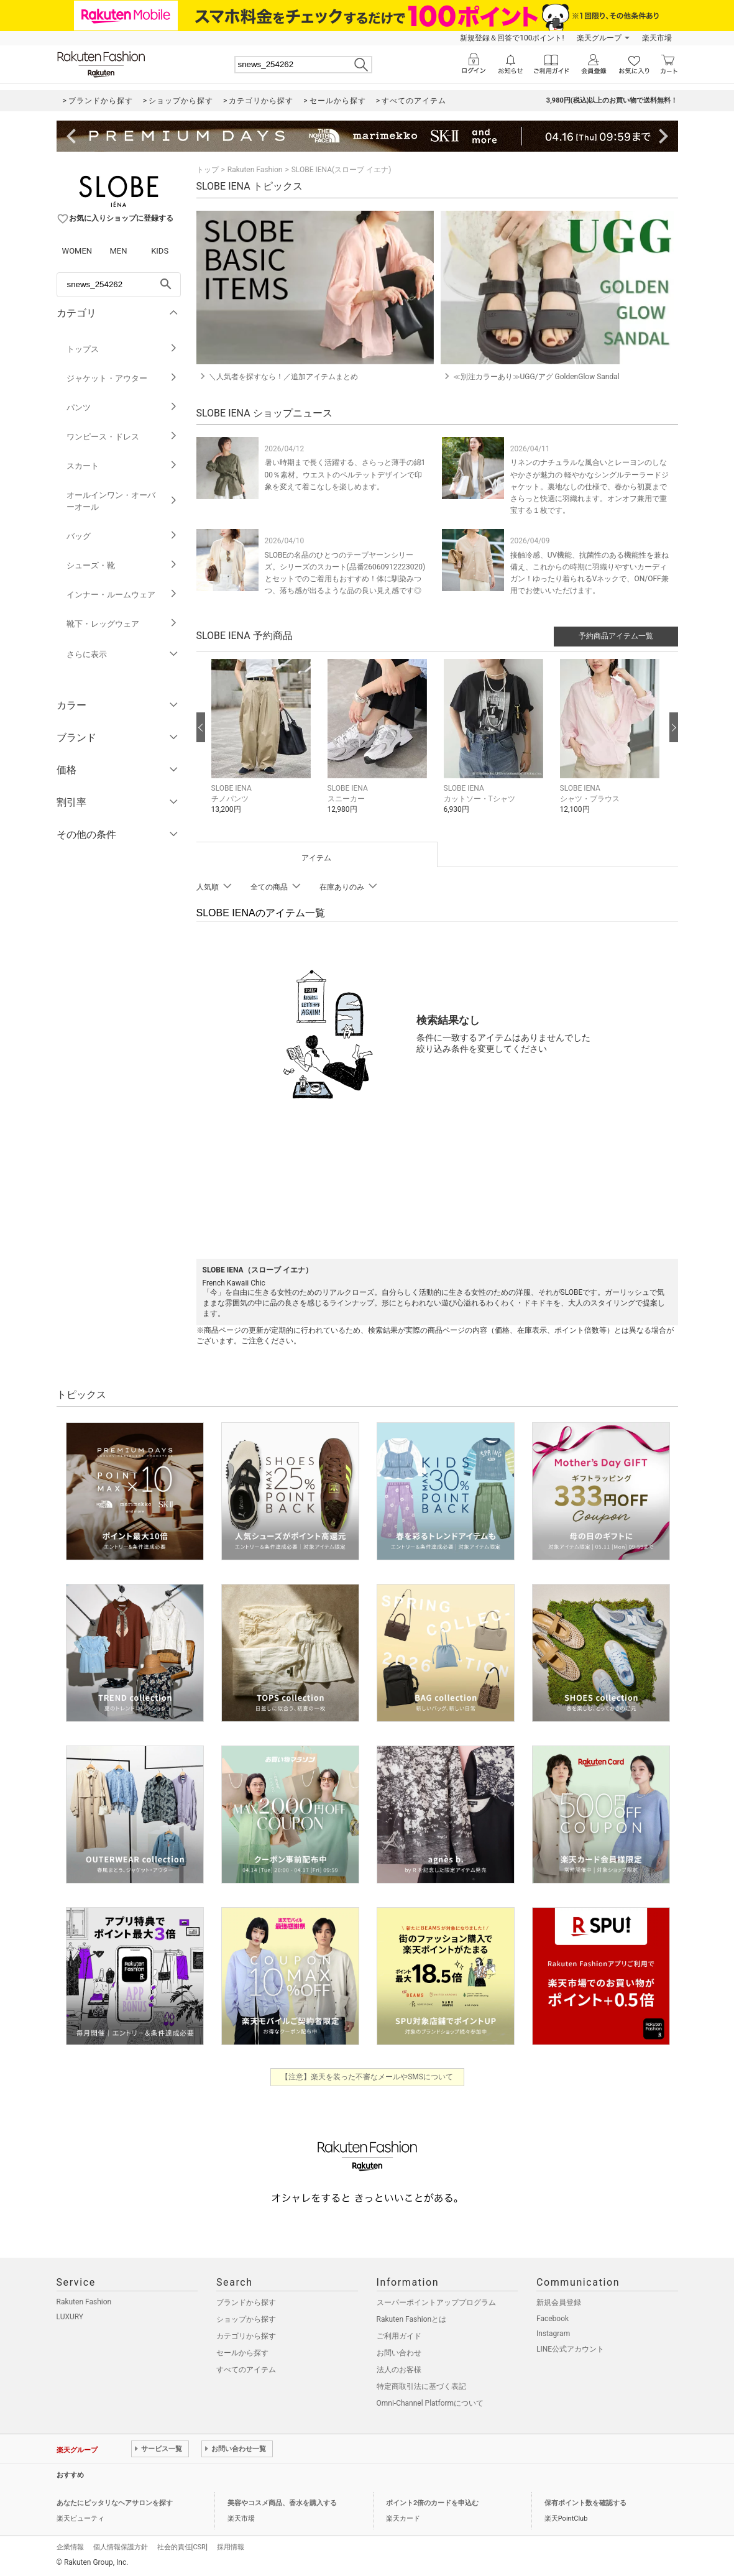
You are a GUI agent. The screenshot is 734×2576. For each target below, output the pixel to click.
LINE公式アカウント (570, 2349)
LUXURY (70, 2316)
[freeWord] (119, 284)
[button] (263, 745)
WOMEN (77, 250)
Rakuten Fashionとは (412, 2319)
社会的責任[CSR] (182, 2547)
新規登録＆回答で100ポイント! (512, 38)
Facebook (552, 2318)
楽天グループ (599, 38)
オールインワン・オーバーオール (122, 501)
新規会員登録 (558, 2302)
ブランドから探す (246, 2302)
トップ (207, 169)
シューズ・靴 (122, 565)
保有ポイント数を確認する (585, 2503)
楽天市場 (657, 38)
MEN (118, 250)
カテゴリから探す (246, 2336)
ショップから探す (246, 2319)
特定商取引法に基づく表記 (421, 2386)
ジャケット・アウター (122, 378)
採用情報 (230, 2547)
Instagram (553, 2333)
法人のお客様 (399, 2369)
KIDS (159, 250)
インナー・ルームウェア (122, 594)
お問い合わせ (399, 2352)
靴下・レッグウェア (122, 624)
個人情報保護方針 (120, 2547)
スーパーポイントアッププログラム (436, 2302)
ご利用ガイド (399, 2336)
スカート (122, 466)
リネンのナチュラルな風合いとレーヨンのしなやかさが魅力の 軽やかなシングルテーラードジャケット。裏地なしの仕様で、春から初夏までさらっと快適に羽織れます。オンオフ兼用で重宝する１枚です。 (589, 486)
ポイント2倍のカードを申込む (432, 2503)
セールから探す (242, 2352)
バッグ (122, 536)
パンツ (122, 407)
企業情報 (70, 2547)
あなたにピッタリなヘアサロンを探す (115, 2503)
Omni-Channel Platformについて (430, 2403)
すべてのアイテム (246, 2369)
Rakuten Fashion (255, 169)
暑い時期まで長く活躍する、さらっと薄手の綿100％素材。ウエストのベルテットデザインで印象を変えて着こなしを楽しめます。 (345, 474)
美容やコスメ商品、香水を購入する (282, 2503)
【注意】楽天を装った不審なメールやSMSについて (367, 2076)
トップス (122, 349)
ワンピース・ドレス (122, 437)
